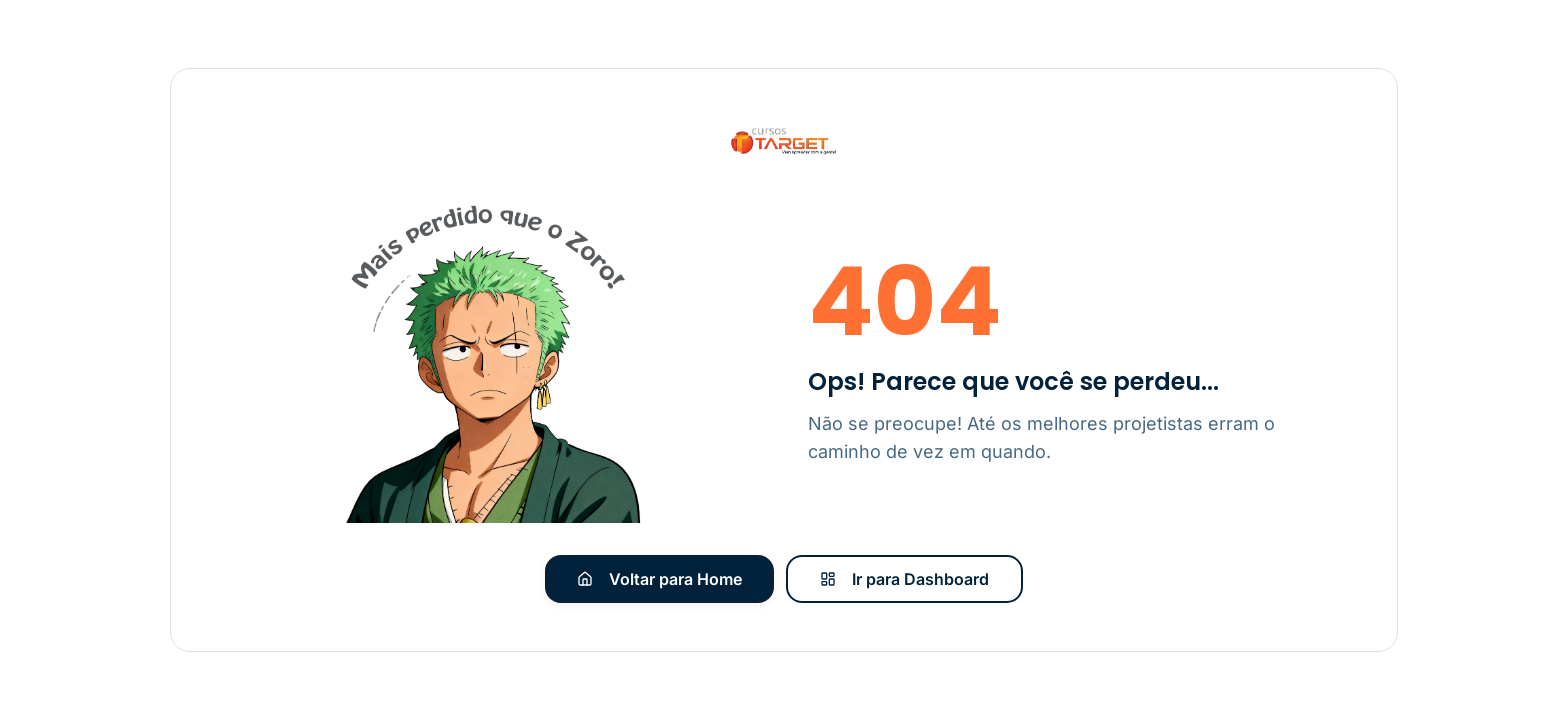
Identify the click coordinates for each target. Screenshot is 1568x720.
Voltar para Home (659, 579)
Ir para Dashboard (904, 579)
